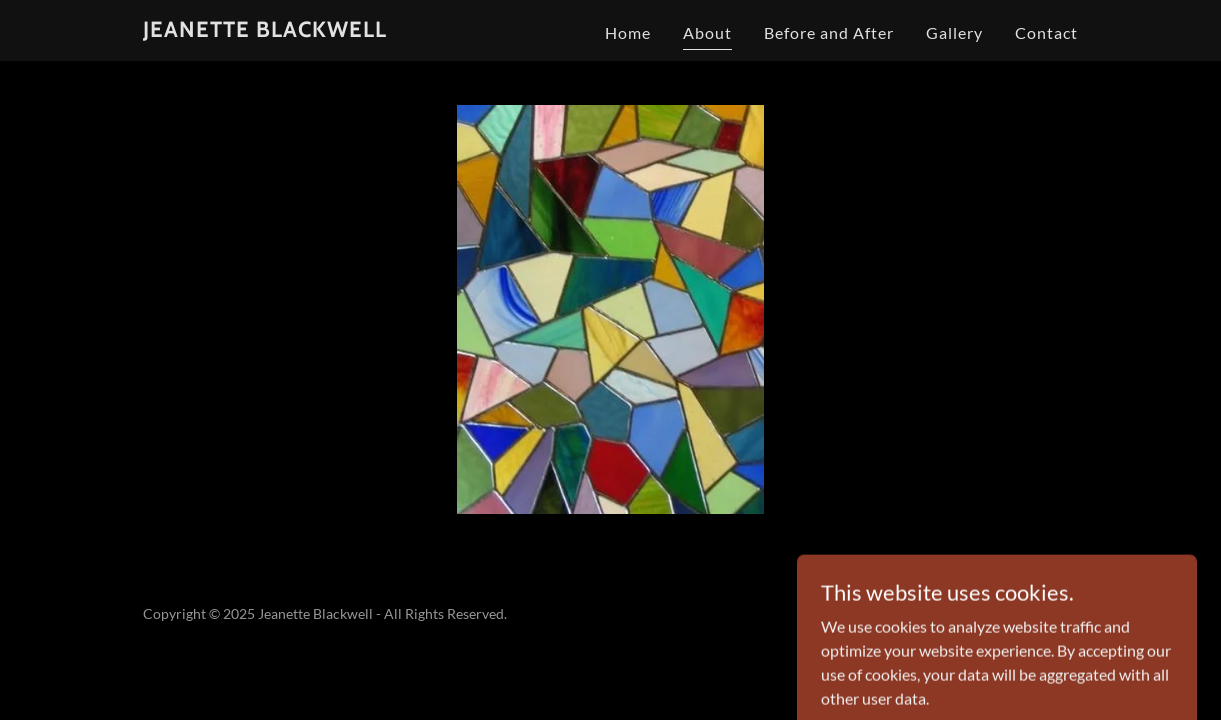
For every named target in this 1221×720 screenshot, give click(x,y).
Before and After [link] (829, 32)
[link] (265, 30)
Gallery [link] (954, 32)
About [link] (707, 32)
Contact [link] (1046, 32)
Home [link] (628, 32)
